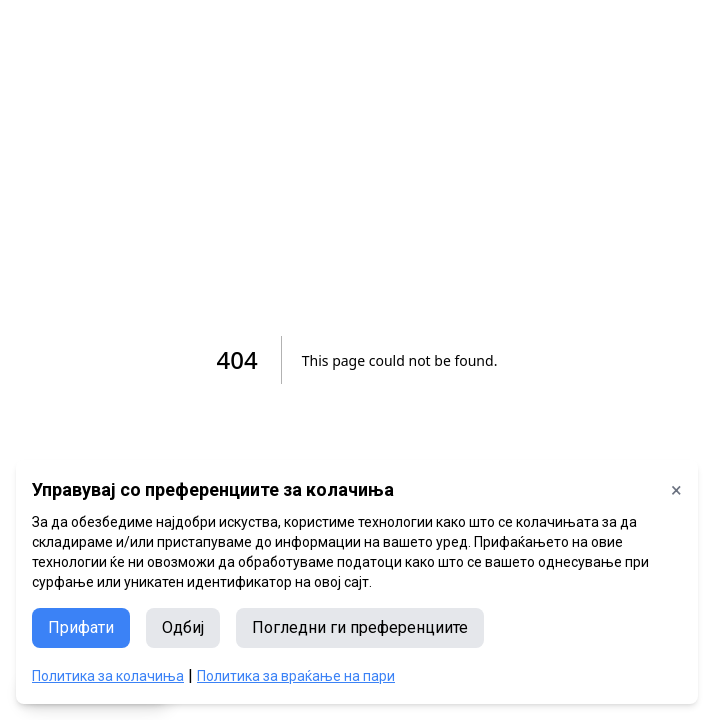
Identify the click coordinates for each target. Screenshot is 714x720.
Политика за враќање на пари (296, 676)
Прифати (81, 627)
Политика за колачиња (108, 676)
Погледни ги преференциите (360, 627)
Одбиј (183, 627)
